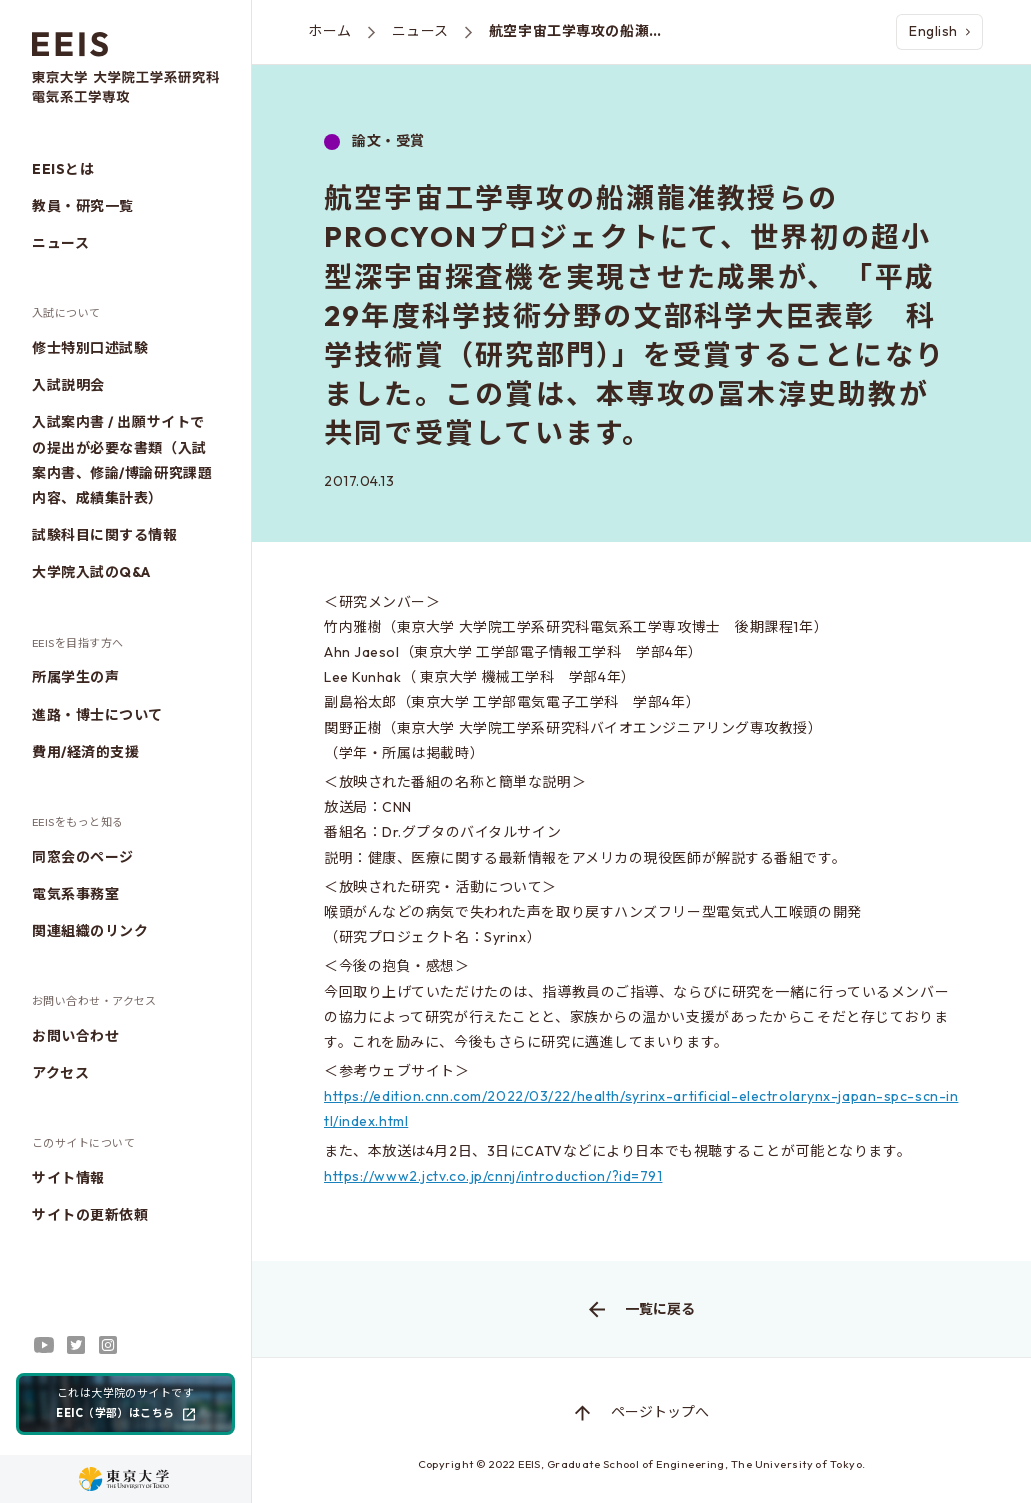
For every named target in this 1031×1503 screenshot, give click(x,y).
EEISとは (63, 169)
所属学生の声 (75, 677)
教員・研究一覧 (83, 206)
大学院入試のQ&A (91, 572)
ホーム (330, 31)
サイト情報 (68, 1178)
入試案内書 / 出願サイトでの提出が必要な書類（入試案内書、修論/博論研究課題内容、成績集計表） (122, 460)
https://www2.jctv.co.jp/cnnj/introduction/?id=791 (493, 1176)
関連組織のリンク (90, 931)
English (939, 31)
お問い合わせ (75, 1036)
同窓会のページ (83, 857)
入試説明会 (68, 385)
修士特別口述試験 (90, 348)
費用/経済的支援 (85, 752)
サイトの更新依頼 (90, 1215)
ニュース (60, 243)
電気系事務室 (75, 894)
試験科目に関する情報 (105, 535)
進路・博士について (97, 715)
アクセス (60, 1073)
